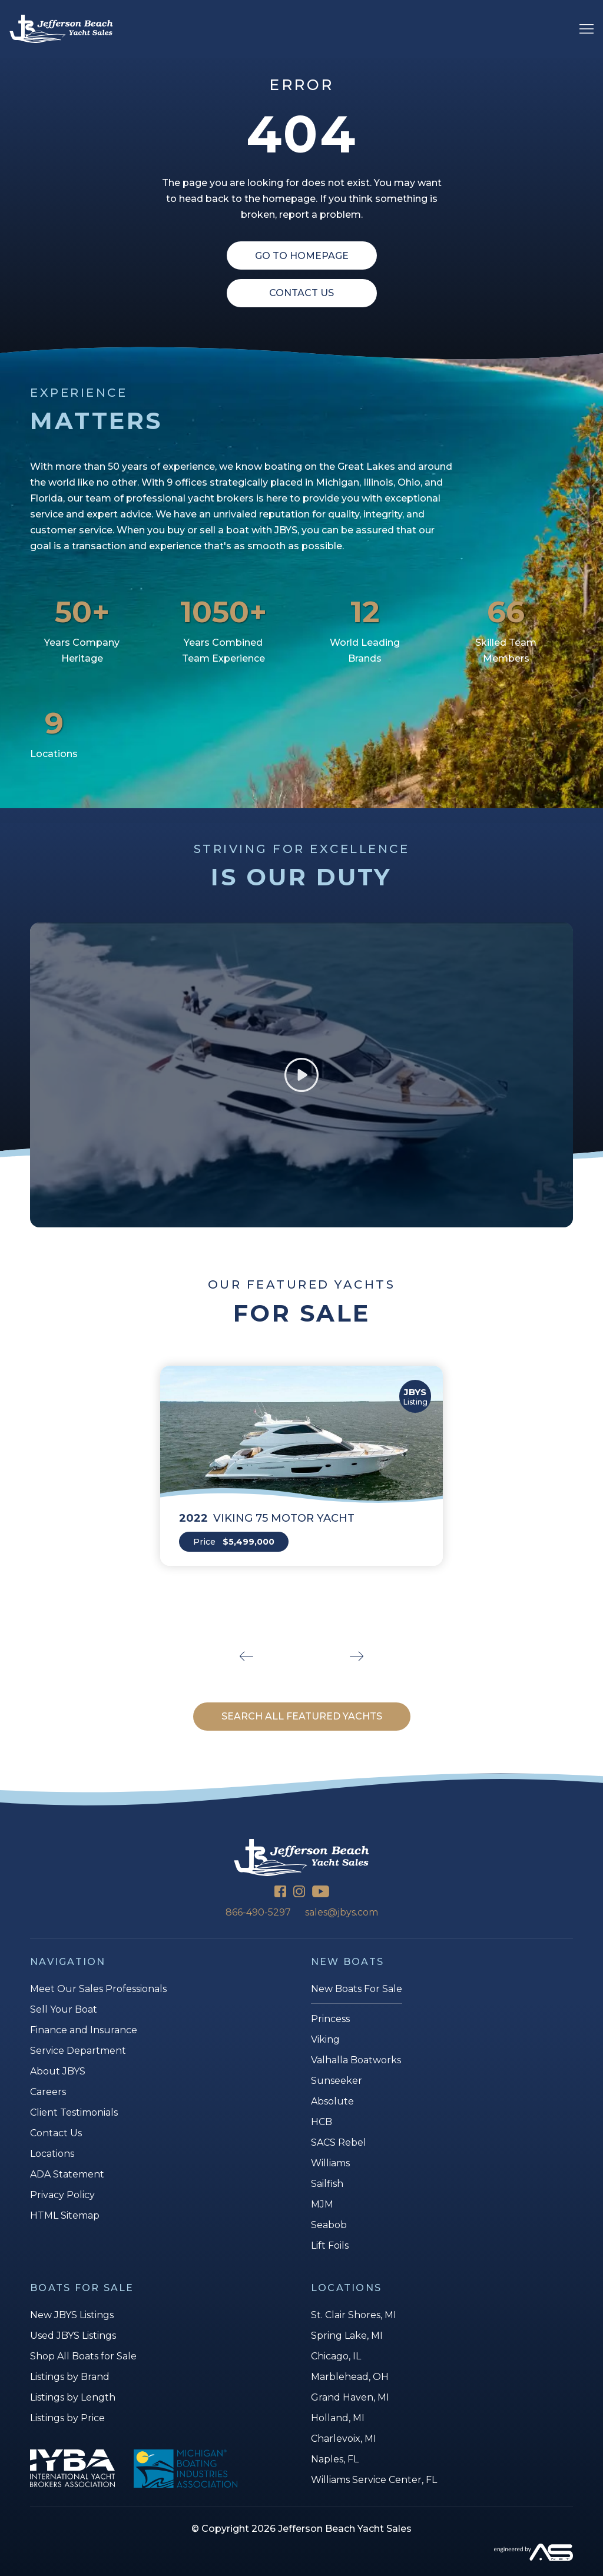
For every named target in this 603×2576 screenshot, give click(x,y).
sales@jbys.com (341, 1912)
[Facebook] (280, 1892)
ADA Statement (67, 2174)
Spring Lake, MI (347, 2335)
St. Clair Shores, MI (353, 2315)
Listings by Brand (70, 2376)
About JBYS (57, 2071)
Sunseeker (336, 2080)
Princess (330, 2018)
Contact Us (301, 292)
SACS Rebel (338, 2142)
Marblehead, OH (350, 2376)
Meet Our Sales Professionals (98, 1988)
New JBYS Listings (72, 2315)
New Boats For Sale (356, 1988)
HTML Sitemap (65, 2215)
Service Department (78, 2050)
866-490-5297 (258, 1912)
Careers (48, 2091)
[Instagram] (299, 1892)
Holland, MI (338, 2418)
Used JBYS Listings (73, 2335)
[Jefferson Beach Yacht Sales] (61, 28)
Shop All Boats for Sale (83, 2356)
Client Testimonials (74, 2112)
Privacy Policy (62, 2194)
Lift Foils (330, 2245)
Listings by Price (67, 2418)
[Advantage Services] (301, 2552)
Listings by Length (72, 2397)
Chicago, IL (336, 2356)
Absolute (332, 2101)
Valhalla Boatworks (356, 2060)
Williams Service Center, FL (374, 2479)
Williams (330, 2163)
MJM (322, 2204)
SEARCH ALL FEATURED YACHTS (301, 1716)
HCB (321, 2121)
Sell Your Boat (63, 2009)
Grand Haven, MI (350, 2397)
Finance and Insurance (83, 2030)
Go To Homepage (302, 255)
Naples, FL (335, 2459)
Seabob (329, 2224)
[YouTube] (320, 1892)
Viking (325, 2039)
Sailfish (327, 2183)
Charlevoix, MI (343, 2438)
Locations (52, 2153)
